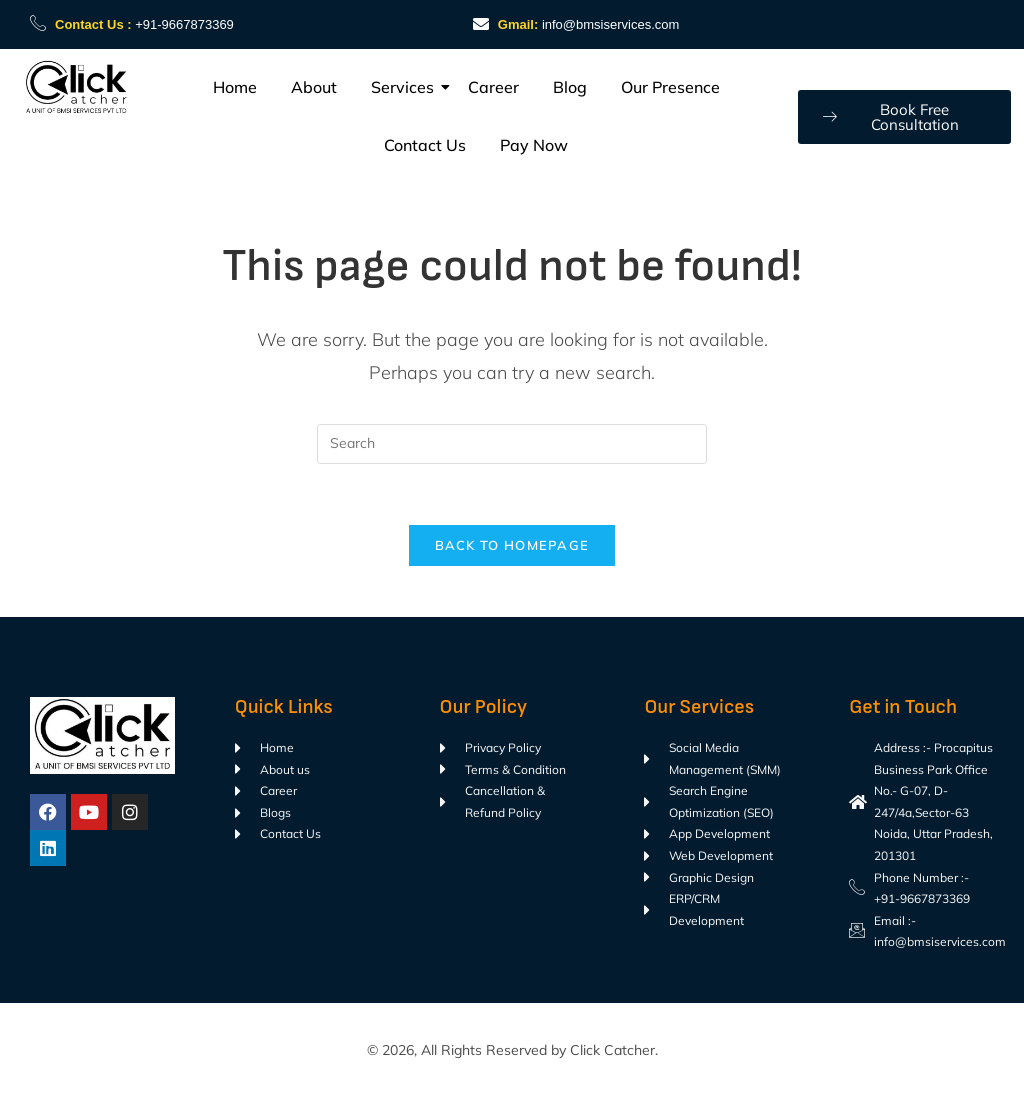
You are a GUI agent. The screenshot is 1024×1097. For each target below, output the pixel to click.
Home (235, 87)
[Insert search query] (512, 444)
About (314, 87)
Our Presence (670, 87)
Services (406, 87)
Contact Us (425, 145)
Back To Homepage (512, 545)
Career (493, 87)
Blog (570, 87)
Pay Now (534, 145)
